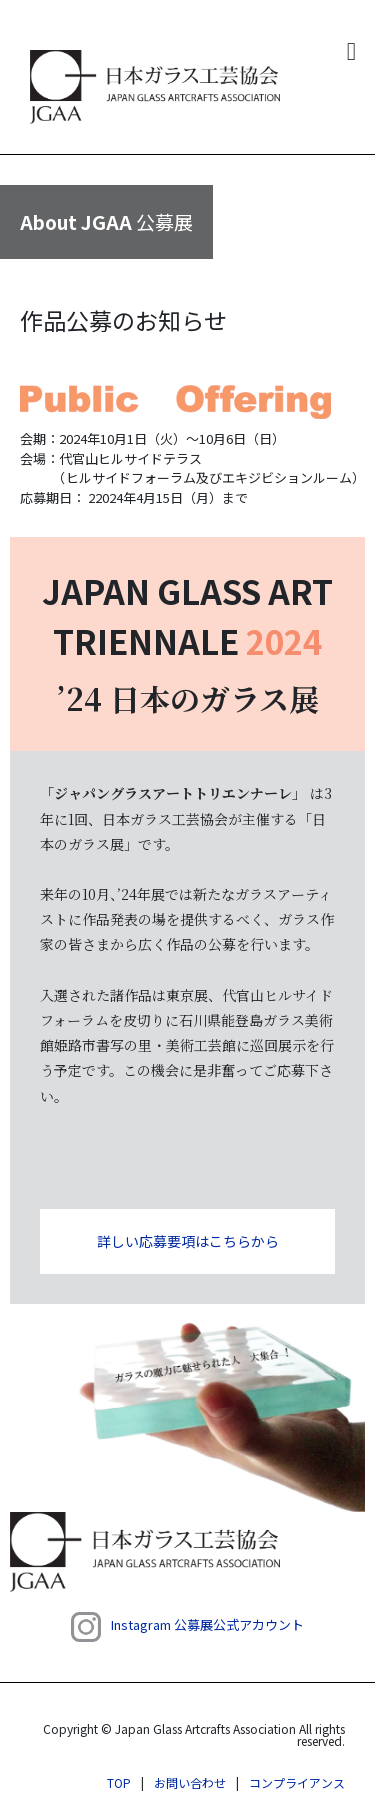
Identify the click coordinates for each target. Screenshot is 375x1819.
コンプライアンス (297, 1782)
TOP (119, 1782)
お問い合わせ (190, 1782)
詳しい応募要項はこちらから (188, 1241)
